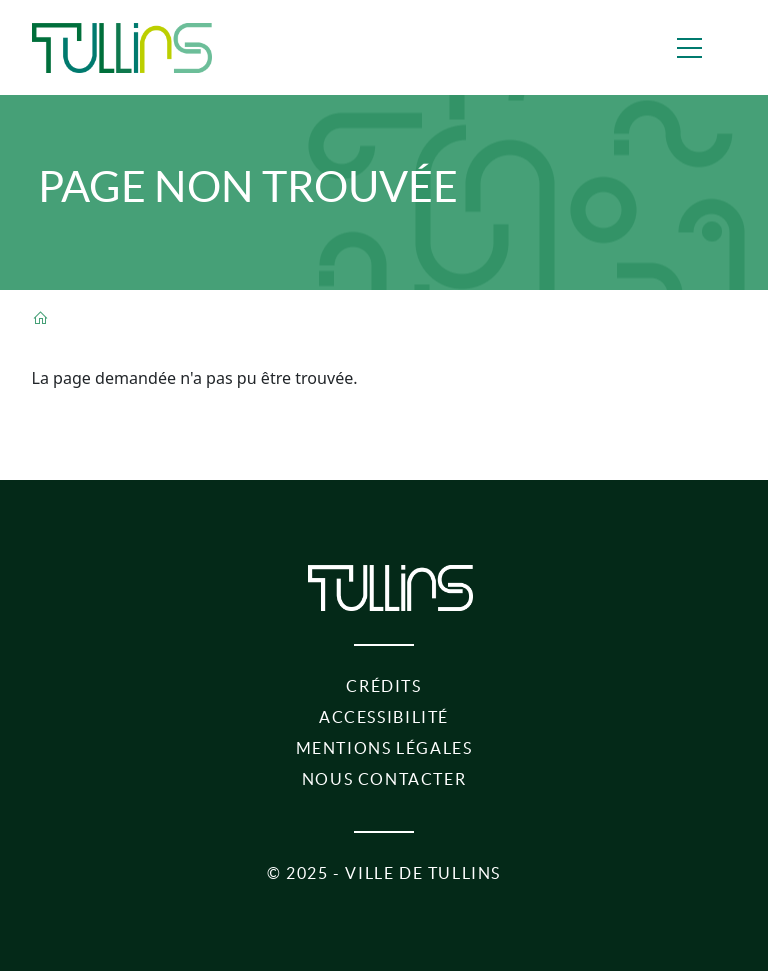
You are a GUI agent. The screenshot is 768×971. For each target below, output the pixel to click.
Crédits (383, 686)
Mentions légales (384, 748)
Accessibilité (384, 717)
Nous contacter (384, 779)
